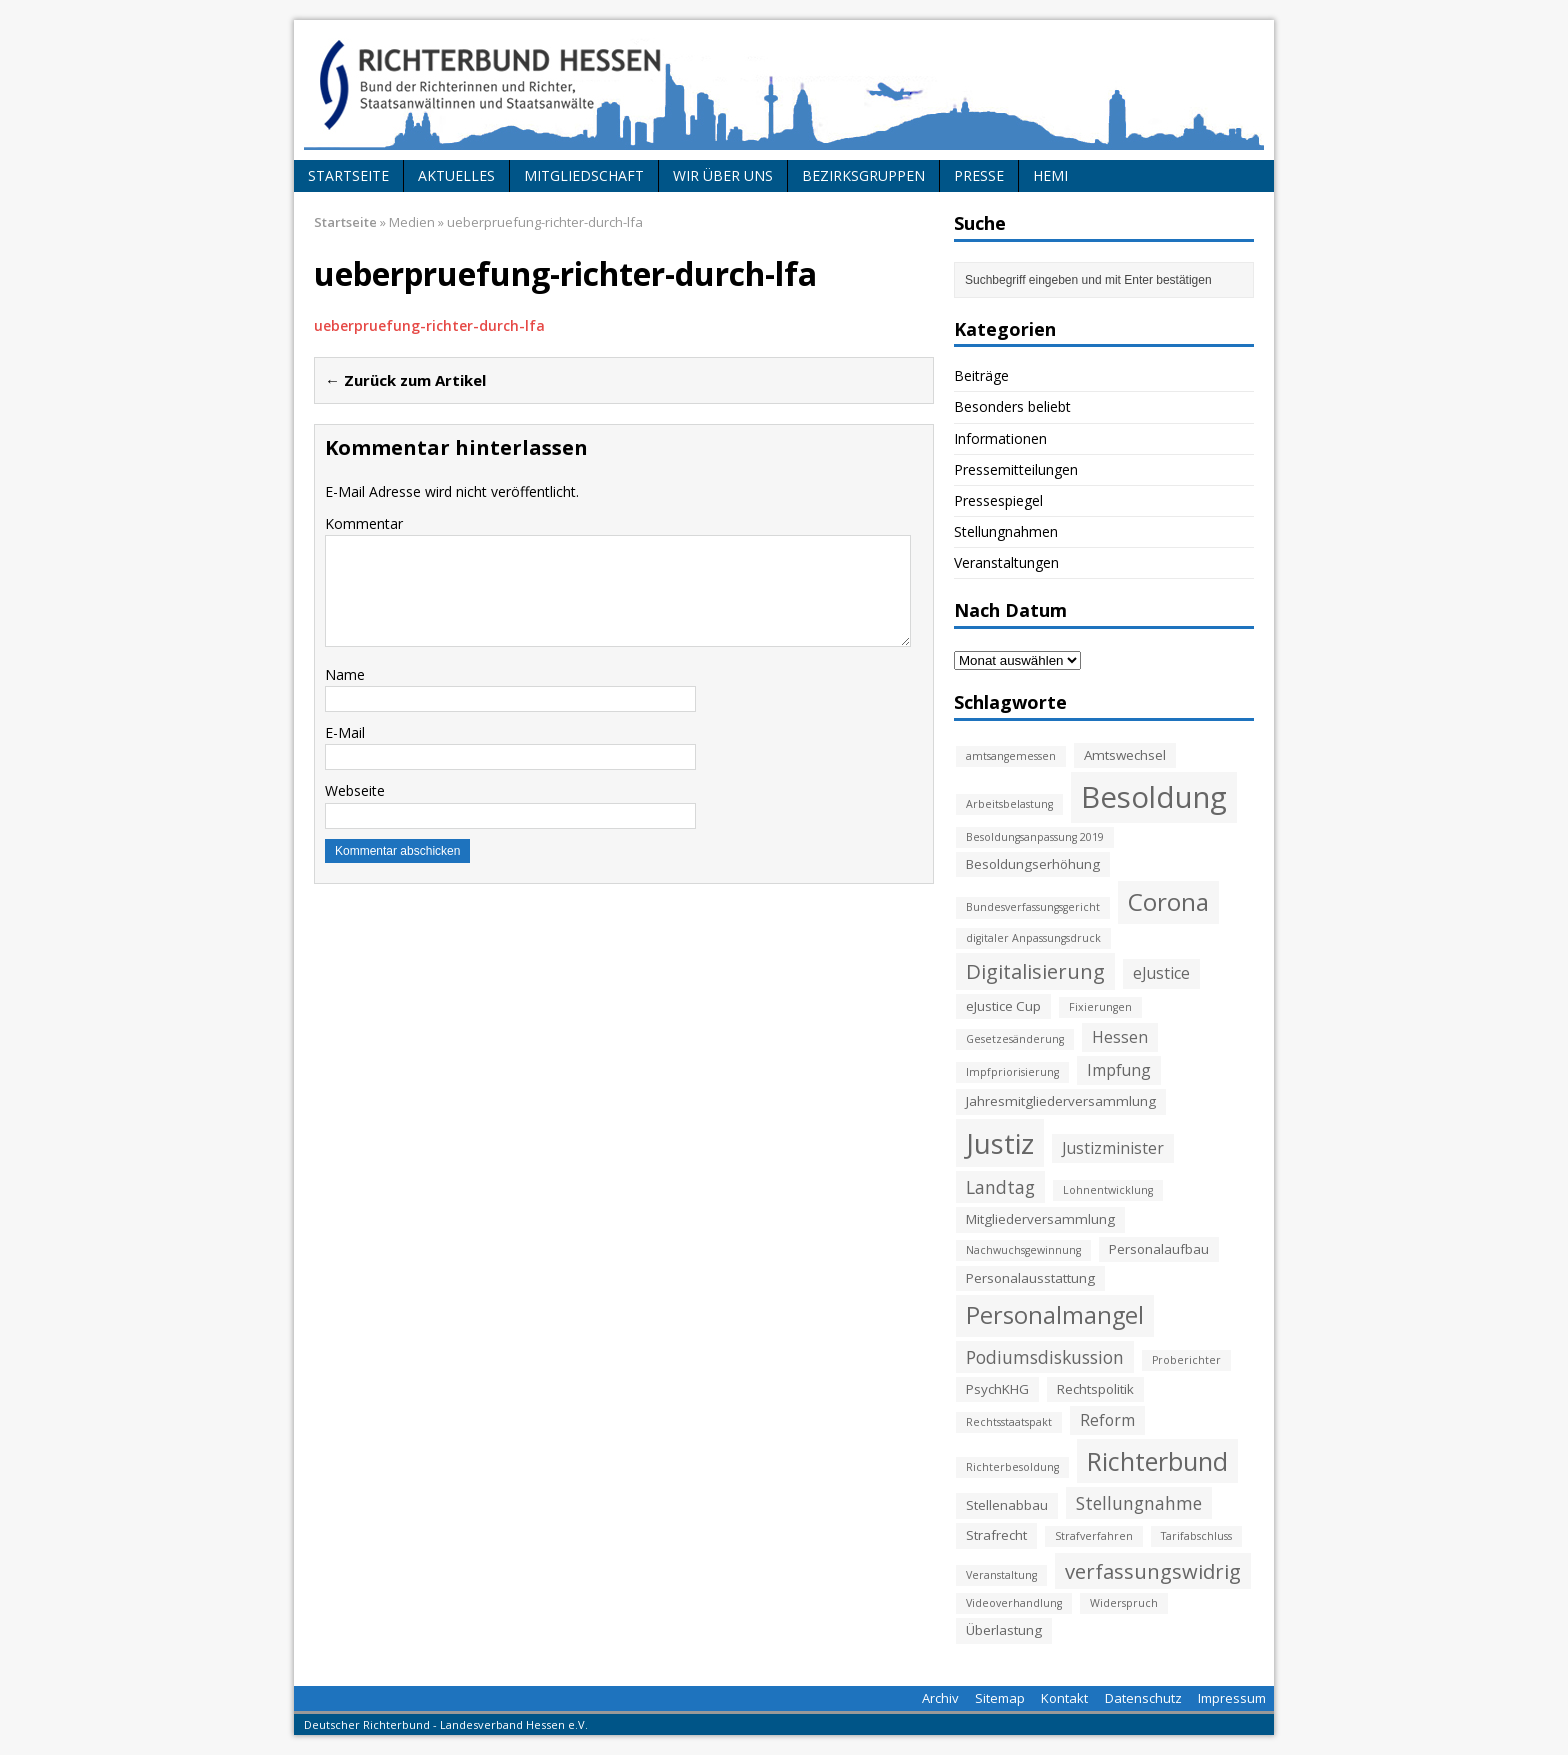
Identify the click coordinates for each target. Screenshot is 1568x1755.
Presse (979, 175)
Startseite (348, 175)
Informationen (1000, 438)
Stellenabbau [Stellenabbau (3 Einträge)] (1007, 1505)
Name (345, 674)
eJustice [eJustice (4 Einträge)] (1161, 973)
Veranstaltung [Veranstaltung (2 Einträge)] (1001, 1575)
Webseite (355, 790)
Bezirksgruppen (863, 175)
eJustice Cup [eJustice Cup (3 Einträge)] (1003, 1006)
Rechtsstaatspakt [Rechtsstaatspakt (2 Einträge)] (1009, 1422)
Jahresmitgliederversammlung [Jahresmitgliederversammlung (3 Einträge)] (1061, 1101)
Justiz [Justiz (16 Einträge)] (1000, 1143)
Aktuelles (456, 175)
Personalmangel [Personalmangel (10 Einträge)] (1055, 1315)
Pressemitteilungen (1016, 469)
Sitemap (1000, 1698)
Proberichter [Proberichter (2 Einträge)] (1186, 1360)
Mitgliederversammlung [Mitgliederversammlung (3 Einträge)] (1040, 1219)
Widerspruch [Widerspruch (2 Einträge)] (1124, 1603)
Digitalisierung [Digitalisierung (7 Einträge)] (1035, 971)
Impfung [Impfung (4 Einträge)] (1119, 1070)
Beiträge (981, 375)
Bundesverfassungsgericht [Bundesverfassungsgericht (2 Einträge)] (1033, 907)
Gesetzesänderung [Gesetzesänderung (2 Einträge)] (1015, 1039)
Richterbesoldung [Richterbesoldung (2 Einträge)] (1012, 1467)
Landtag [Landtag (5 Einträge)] (1000, 1187)
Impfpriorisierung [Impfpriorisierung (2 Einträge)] (1012, 1072)
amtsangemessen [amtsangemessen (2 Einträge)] (1011, 756)
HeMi (1050, 175)
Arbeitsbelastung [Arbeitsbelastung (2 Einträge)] (1009, 804)
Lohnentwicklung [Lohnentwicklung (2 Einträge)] (1108, 1190)
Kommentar (364, 523)
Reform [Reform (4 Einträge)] (1107, 1420)
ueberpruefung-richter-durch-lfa (429, 325)
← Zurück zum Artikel (405, 380)
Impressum (1232, 1698)
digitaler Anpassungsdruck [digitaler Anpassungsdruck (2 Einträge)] (1033, 938)
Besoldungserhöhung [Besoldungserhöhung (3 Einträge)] (1033, 864)
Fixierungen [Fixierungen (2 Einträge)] (1100, 1007)
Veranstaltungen (1006, 562)
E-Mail (345, 732)
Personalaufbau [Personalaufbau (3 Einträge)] (1159, 1249)
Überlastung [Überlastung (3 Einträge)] (1004, 1630)
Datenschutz (1143, 1698)
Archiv (940, 1698)
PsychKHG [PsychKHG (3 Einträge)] (997, 1389)
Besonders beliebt (1012, 406)
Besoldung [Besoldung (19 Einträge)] (1154, 797)
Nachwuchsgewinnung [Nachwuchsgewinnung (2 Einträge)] (1023, 1250)
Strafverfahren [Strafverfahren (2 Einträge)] (1094, 1536)
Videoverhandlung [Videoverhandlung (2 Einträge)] (1014, 1603)
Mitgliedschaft (584, 175)
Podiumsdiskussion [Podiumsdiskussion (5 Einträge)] (1045, 1357)
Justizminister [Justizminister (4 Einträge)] (1113, 1148)
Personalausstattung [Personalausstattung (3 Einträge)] (1030, 1278)
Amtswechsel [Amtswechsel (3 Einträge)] (1125, 755)
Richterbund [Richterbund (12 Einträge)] (1157, 1461)
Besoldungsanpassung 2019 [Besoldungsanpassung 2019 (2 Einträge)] (1035, 837)
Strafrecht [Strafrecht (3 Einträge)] (996, 1535)
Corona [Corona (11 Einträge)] (1168, 901)
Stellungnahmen (1006, 531)
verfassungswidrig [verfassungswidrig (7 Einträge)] (1153, 1571)
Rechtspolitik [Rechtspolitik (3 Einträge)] (1095, 1389)
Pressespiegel (998, 500)
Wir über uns (723, 175)
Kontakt (1064, 1698)
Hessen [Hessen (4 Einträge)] (1120, 1037)
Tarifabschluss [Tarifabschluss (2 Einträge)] (1196, 1536)
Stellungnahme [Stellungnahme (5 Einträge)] (1139, 1503)
